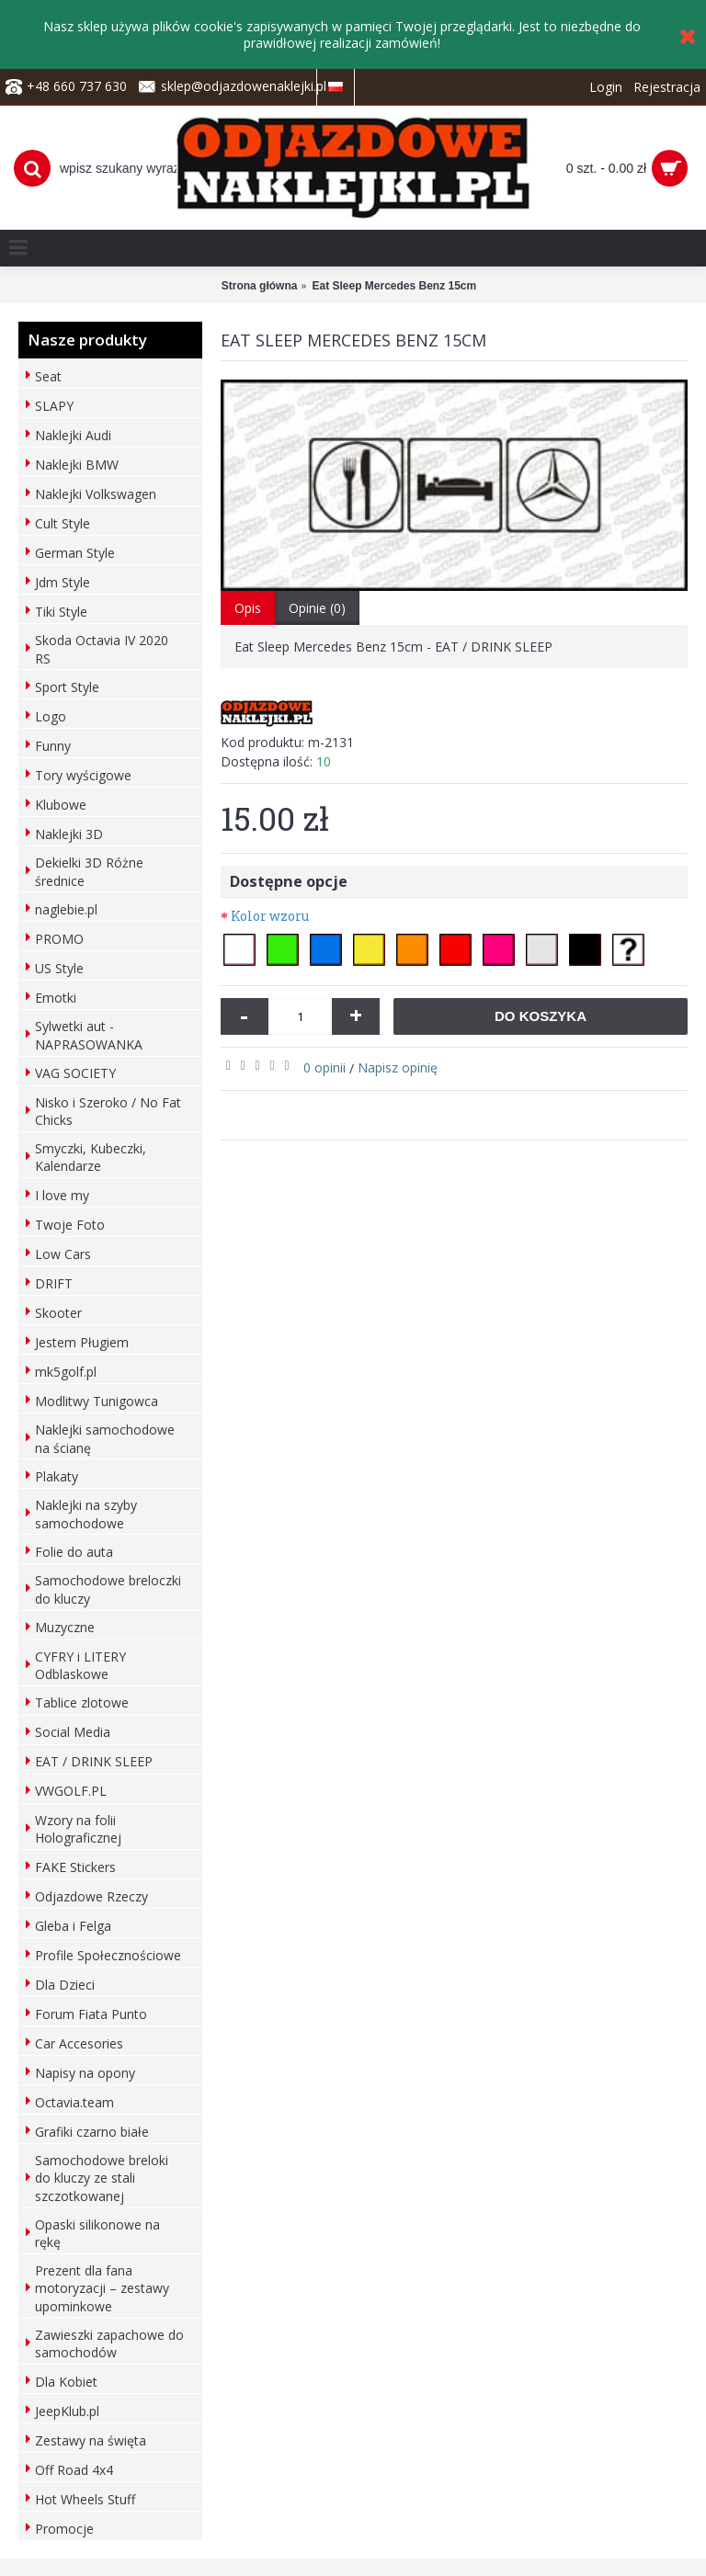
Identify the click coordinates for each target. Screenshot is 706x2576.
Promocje (64, 2528)
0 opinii (324, 1067)
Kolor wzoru (270, 916)
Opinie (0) (317, 608)
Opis (247, 608)
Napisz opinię (398, 1067)
